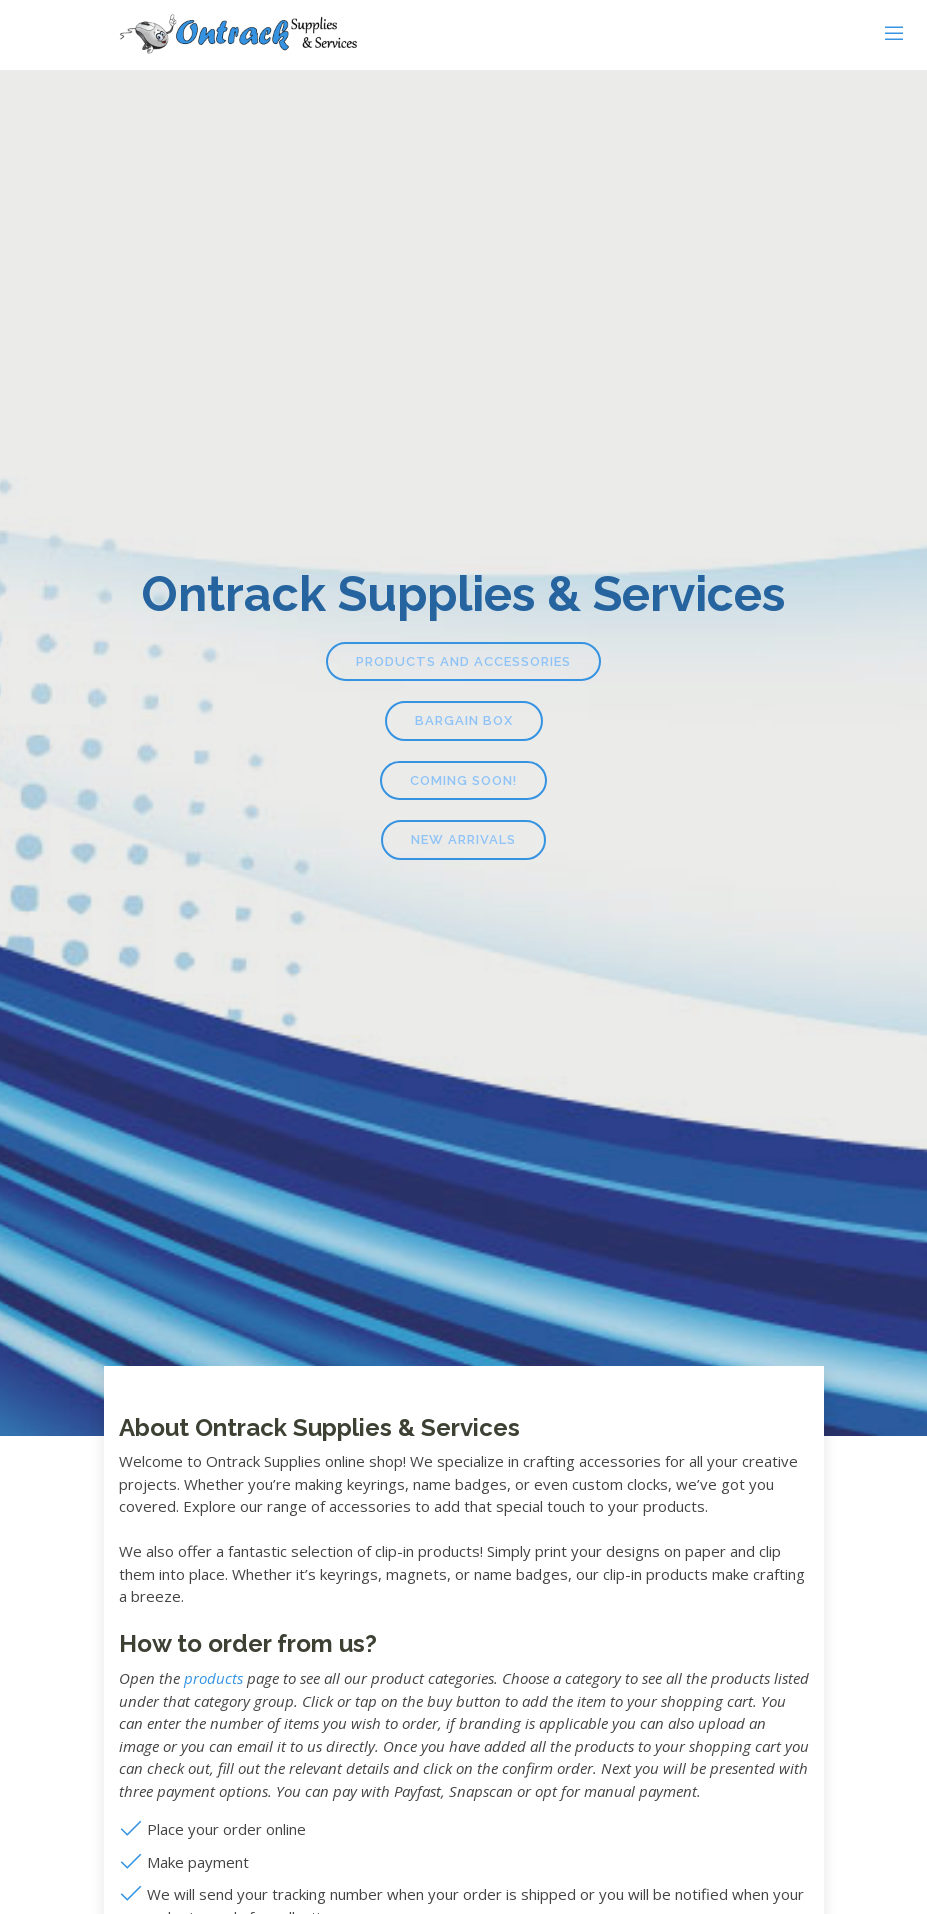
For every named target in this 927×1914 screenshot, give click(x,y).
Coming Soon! (463, 780)
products (213, 1678)
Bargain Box (464, 720)
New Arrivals (463, 839)
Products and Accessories (463, 661)
